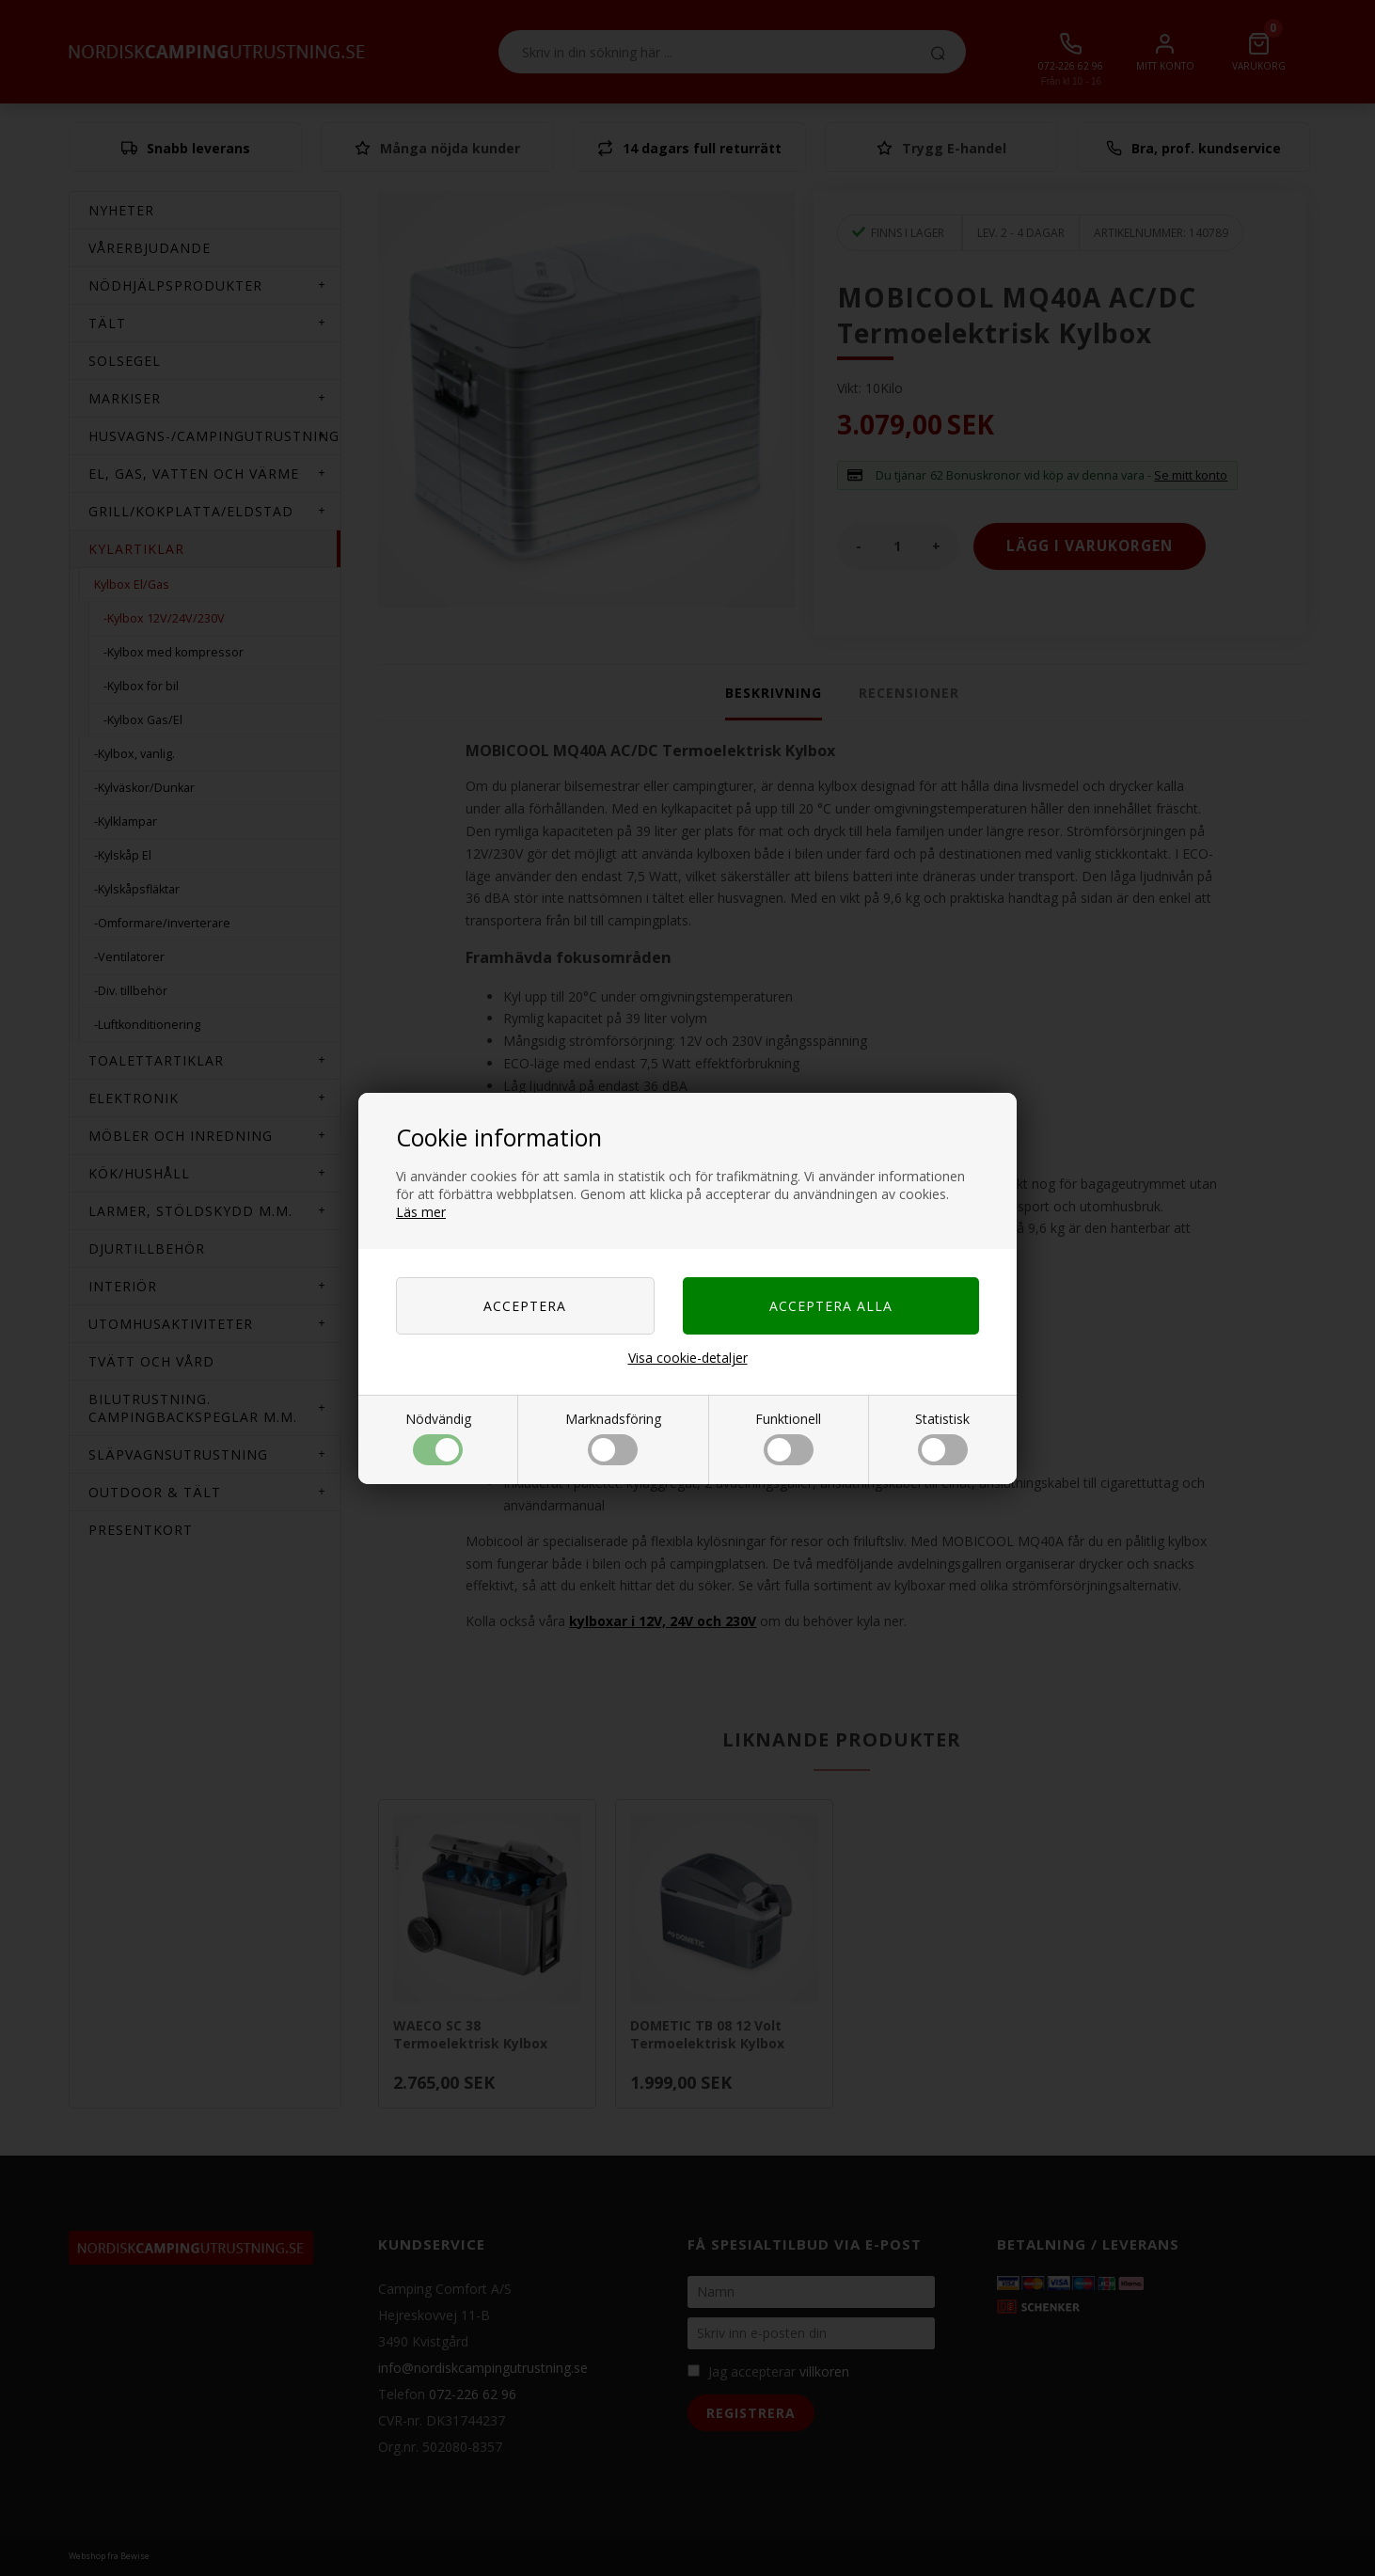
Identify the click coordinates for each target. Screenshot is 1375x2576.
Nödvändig (438, 1437)
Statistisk (942, 1437)
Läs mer (421, 1212)
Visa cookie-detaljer (688, 1358)
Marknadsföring (613, 1437)
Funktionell (788, 1437)
